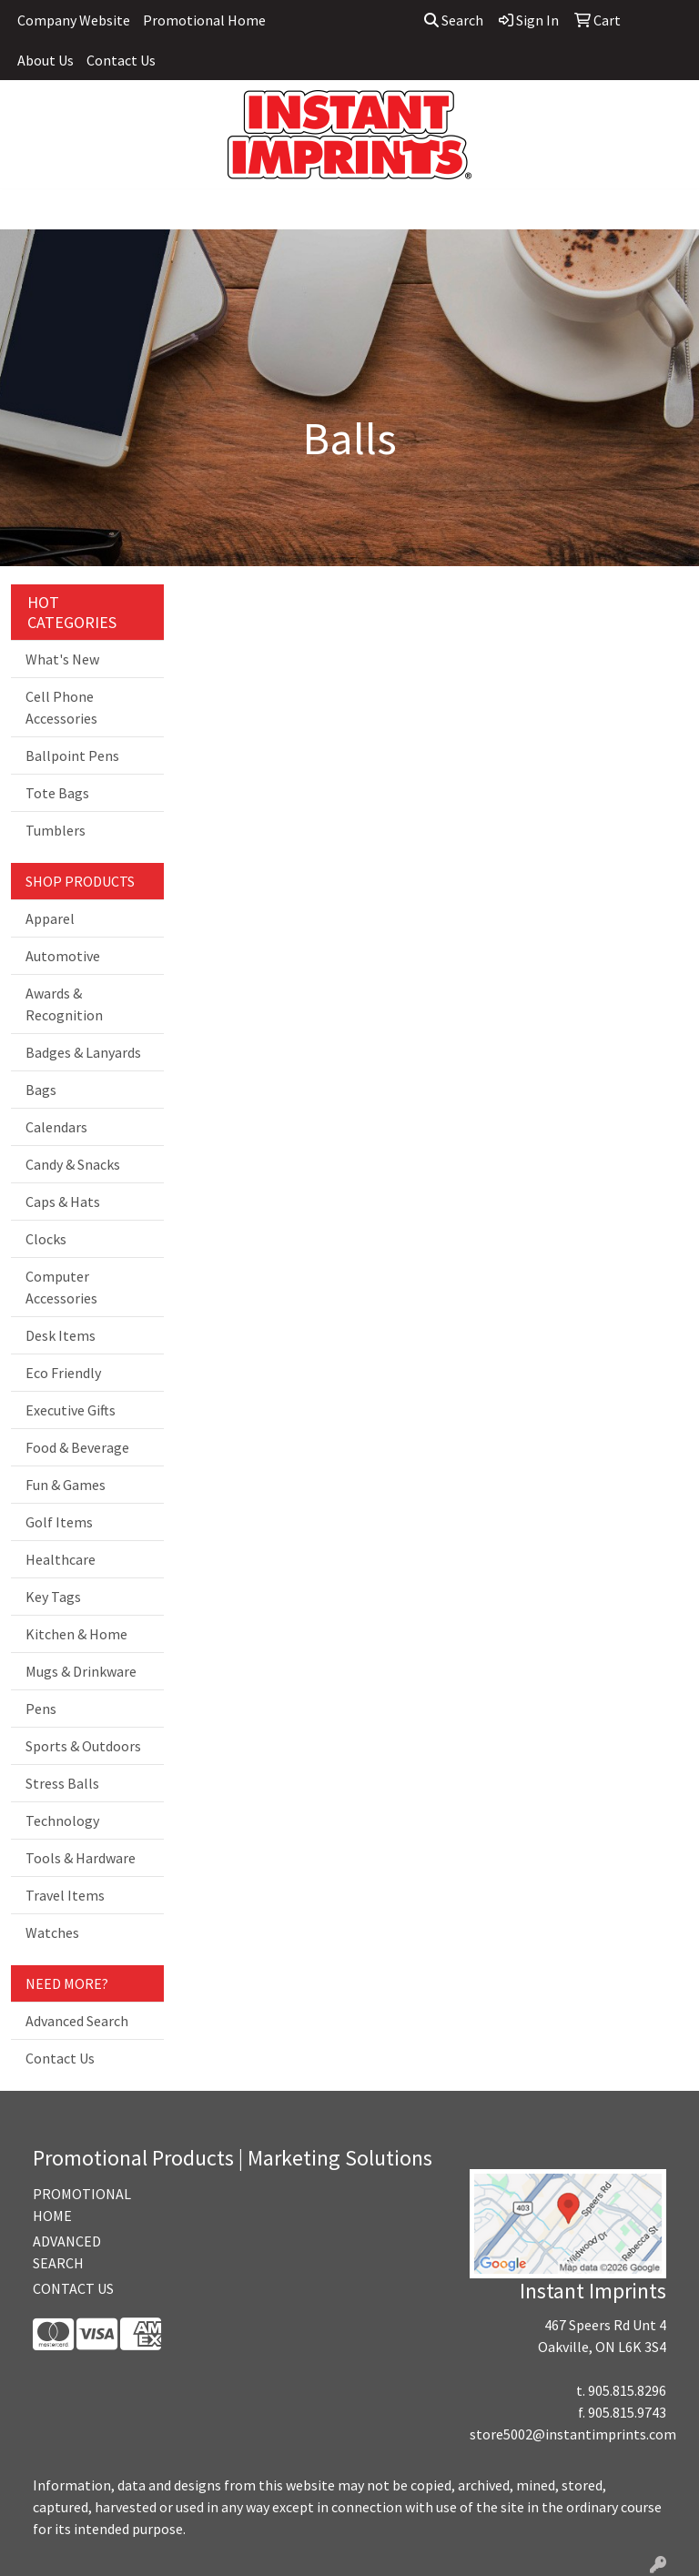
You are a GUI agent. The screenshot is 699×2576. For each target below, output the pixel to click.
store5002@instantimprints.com (573, 2434)
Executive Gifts (70, 1410)
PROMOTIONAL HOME (76, 2205)
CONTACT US (73, 2288)
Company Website (73, 20)
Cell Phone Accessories (61, 707)
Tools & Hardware (80, 1858)
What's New (62, 659)
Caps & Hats (62, 1201)
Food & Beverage (77, 1447)
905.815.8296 (627, 2390)
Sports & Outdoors (83, 1746)
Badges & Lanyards (83, 1052)
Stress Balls (62, 1783)
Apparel (50, 918)
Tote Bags (57, 793)
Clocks (45, 1239)
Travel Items (65, 1895)
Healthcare (60, 1559)
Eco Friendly (63, 1373)
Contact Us (121, 60)
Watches (52, 1932)
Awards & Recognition (64, 1004)
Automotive (62, 956)
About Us (45, 60)
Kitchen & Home (76, 1634)
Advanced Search (76, 2021)
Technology (62, 1820)
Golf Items (59, 1522)
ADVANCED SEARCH (67, 2252)
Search (453, 20)
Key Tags (53, 1596)
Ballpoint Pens (72, 755)
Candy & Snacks (72, 1164)
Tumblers (55, 830)
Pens (40, 1708)
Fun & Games (65, 1485)
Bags (40, 1089)
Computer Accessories (61, 1287)
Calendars (56, 1127)
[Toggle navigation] (28, 209)
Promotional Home (204, 20)
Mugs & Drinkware (81, 1671)
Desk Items (60, 1335)
